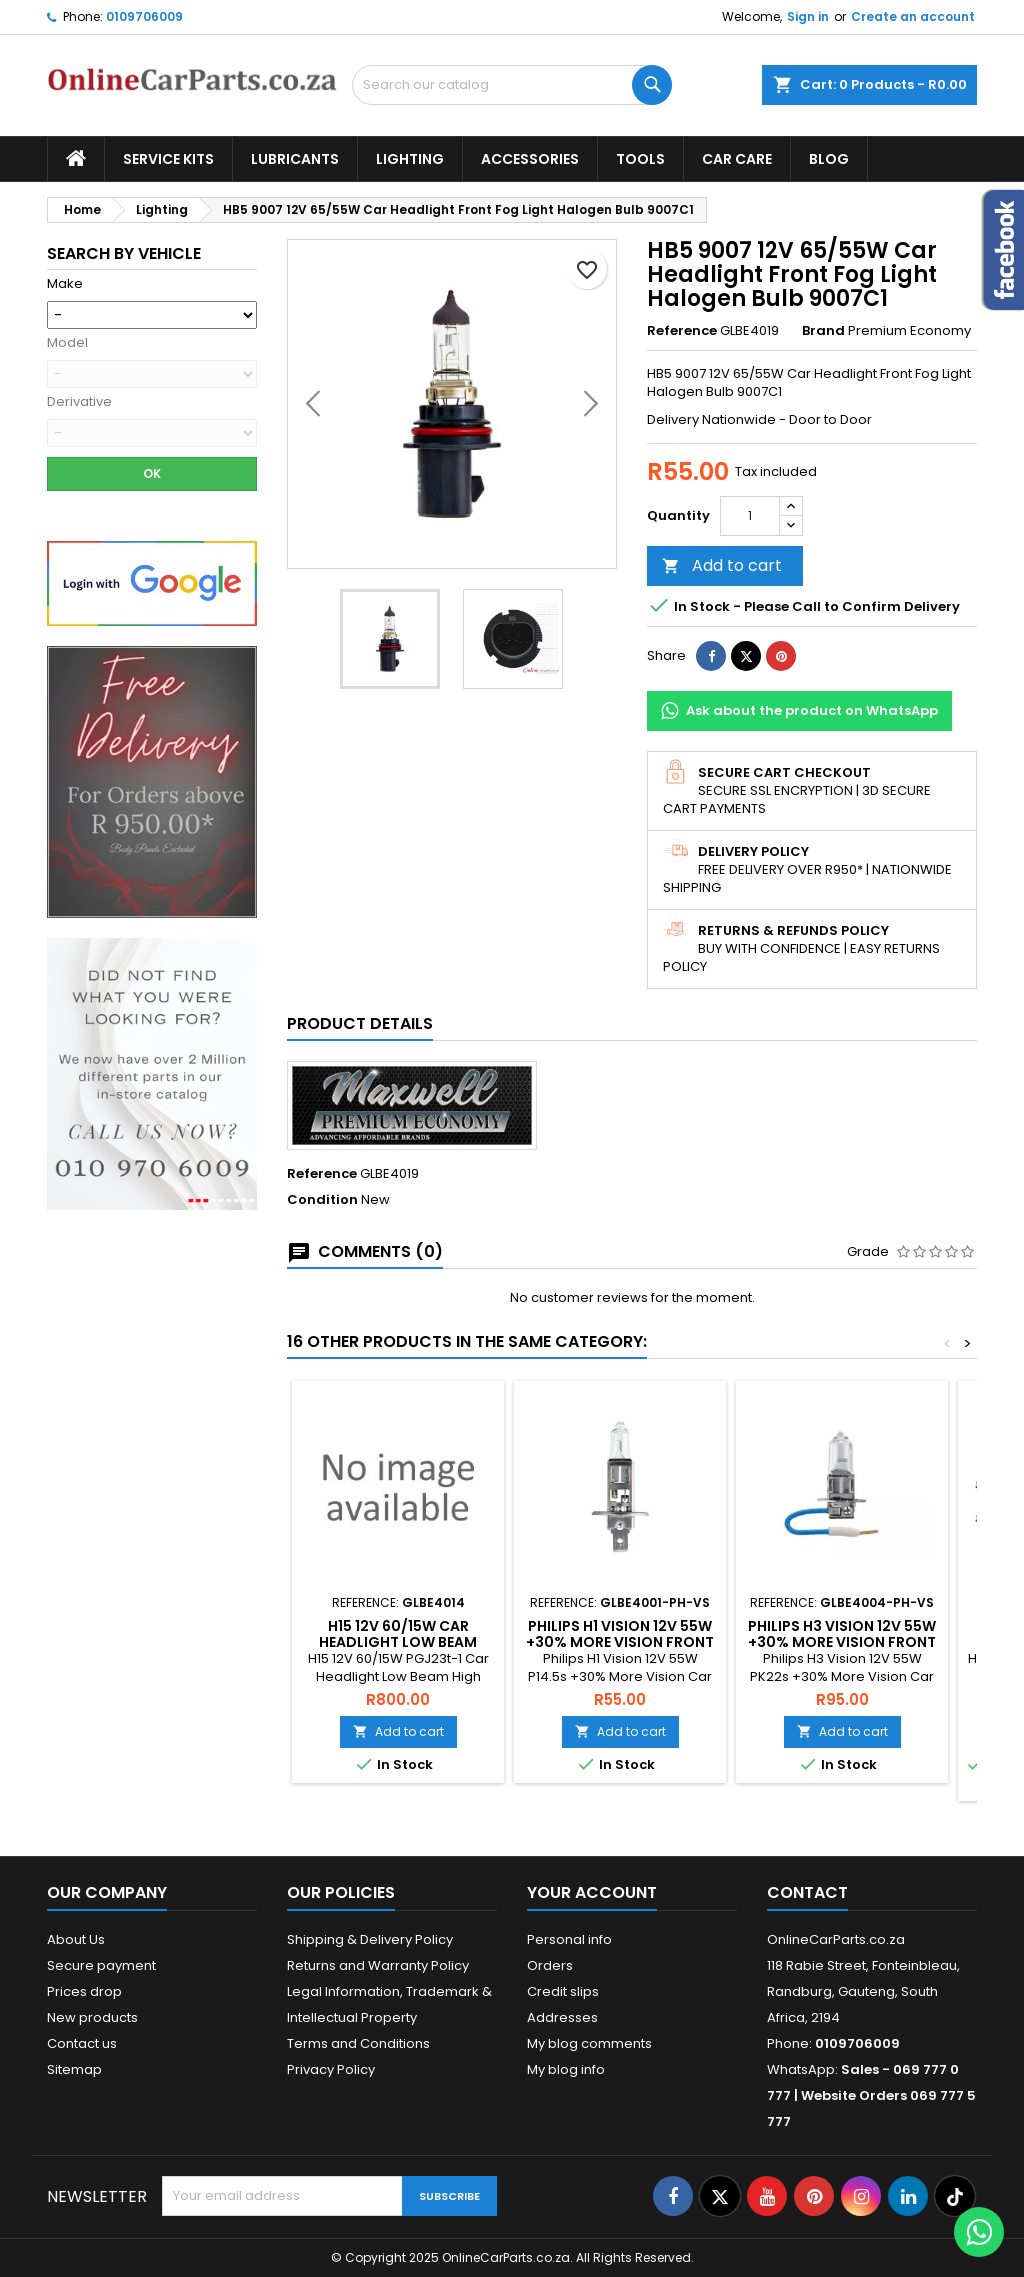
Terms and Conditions (358, 2043)
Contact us (82, 2043)
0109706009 (144, 16)
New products (92, 2017)
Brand (823, 331)
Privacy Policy (331, 2069)
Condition (322, 1200)
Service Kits (168, 159)
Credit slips (563, 1991)
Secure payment (101, 1965)
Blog (829, 159)
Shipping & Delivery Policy (370, 1939)
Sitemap (74, 2069)
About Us (76, 1939)
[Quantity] (750, 516)
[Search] (512, 85)
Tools (640, 159)
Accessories (530, 159)
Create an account (913, 16)
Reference (682, 331)
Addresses (562, 2017)
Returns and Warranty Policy (378, 1965)
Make (65, 284)
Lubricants (295, 159)
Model (67, 343)
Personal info (569, 1939)
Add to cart (722, 565)
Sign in (808, 16)
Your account (592, 1892)
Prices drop (84, 1991)
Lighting (410, 159)
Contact (807, 1892)
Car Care (737, 159)
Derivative (79, 402)
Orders (550, 1965)
